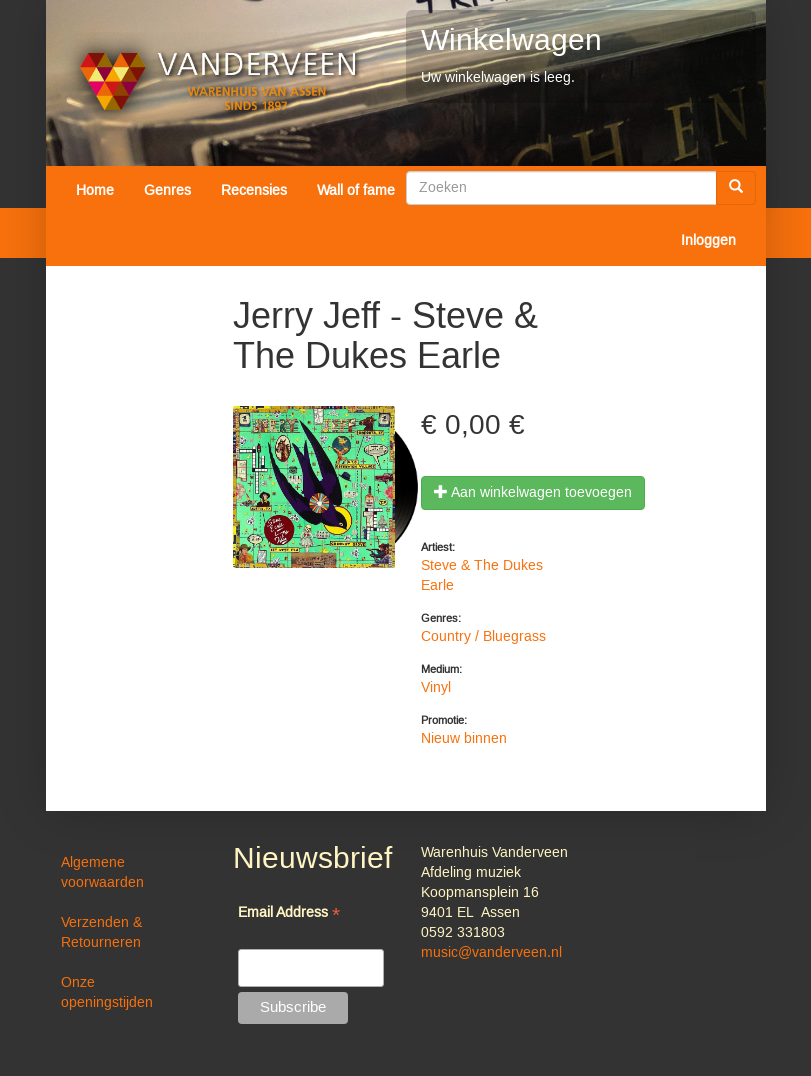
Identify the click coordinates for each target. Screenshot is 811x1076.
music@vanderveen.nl (491, 953)
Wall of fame (356, 191)
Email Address (289, 914)
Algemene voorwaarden (102, 873)
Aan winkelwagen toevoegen (533, 493)
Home (95, 191)
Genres (167, 191)
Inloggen (708, 241)
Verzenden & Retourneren (101, 933)
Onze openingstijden (107, 993)
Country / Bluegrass (483, 637)
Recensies (254, 191)
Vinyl (436, 688)
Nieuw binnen (464, 739)
